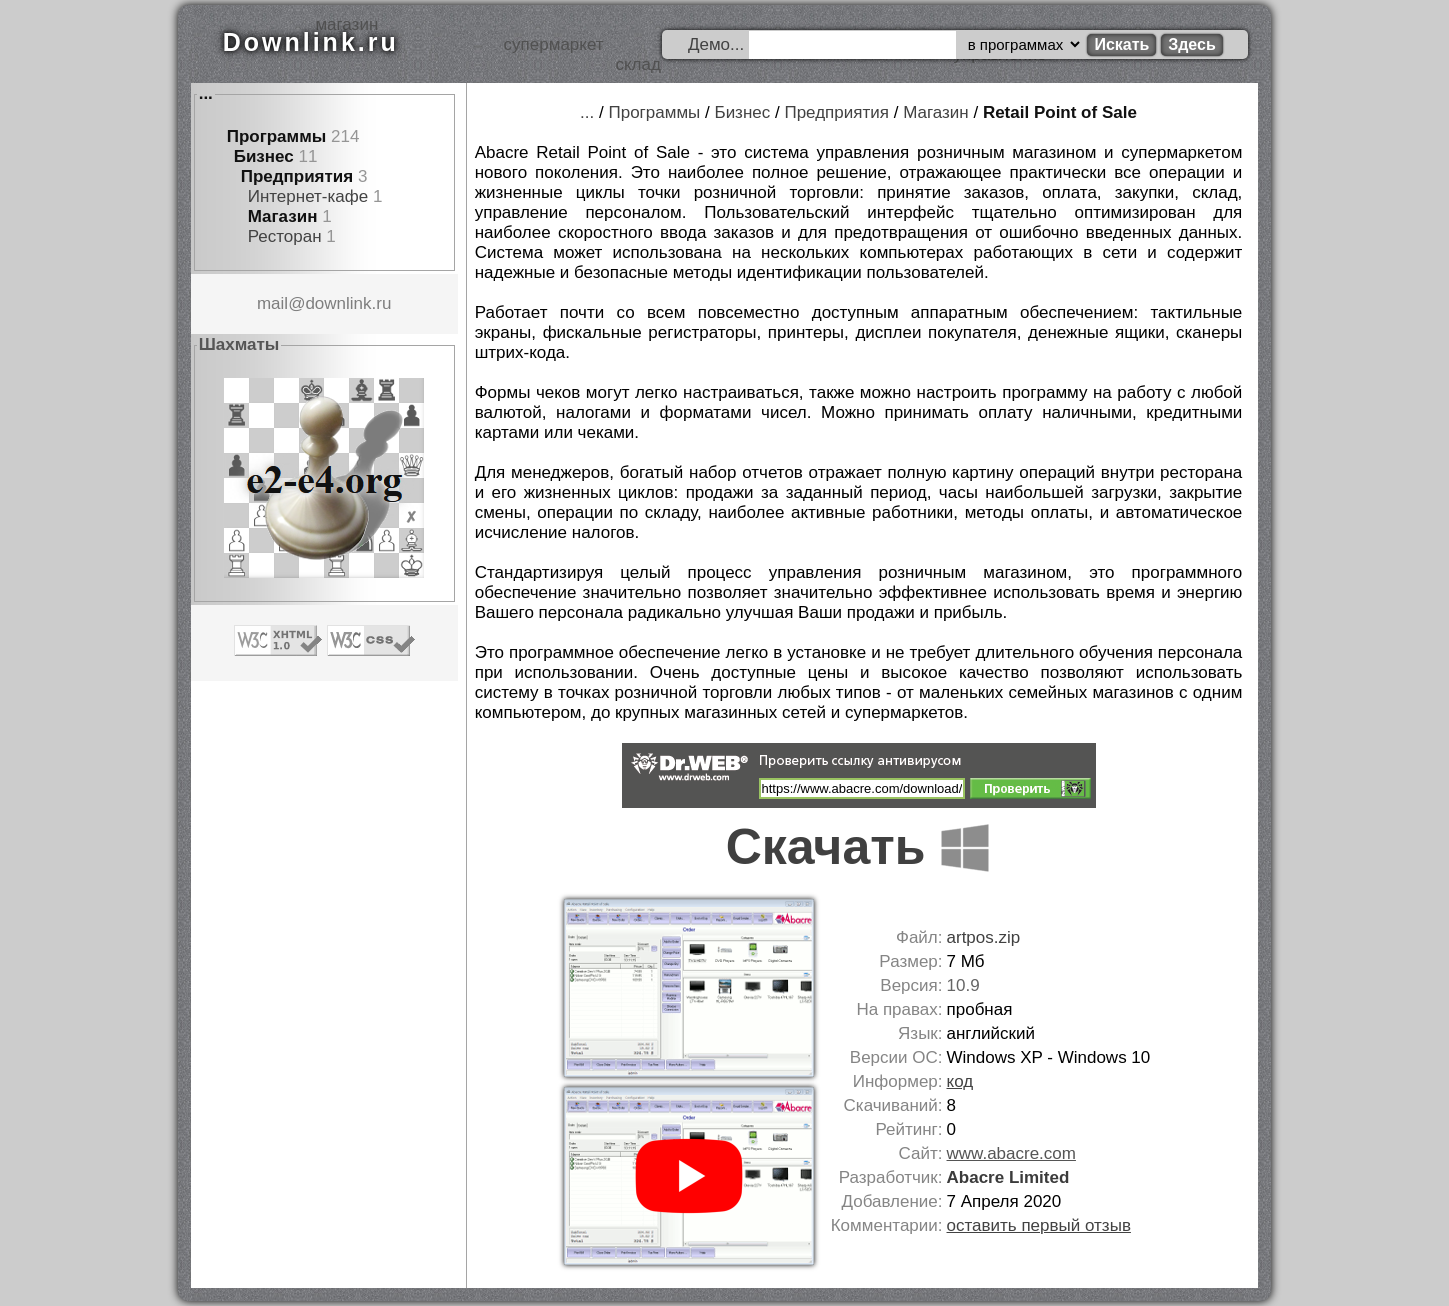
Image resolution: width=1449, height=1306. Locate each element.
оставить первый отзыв (1039, 1225)
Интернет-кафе (308, 196)
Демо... (716, 44)
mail (272, 303)
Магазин (283, 216)
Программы (277, 136)
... (206, 93)
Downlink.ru (311, 42)
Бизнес (264, 156)
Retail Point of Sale (1060, 112)
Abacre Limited (1008, 1177)
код (960, 1081)
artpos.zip (984, 937)
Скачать (859, 847)
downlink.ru (348, 303)
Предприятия (297, 176)
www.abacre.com (1011, 1153)
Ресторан (285, 236)
